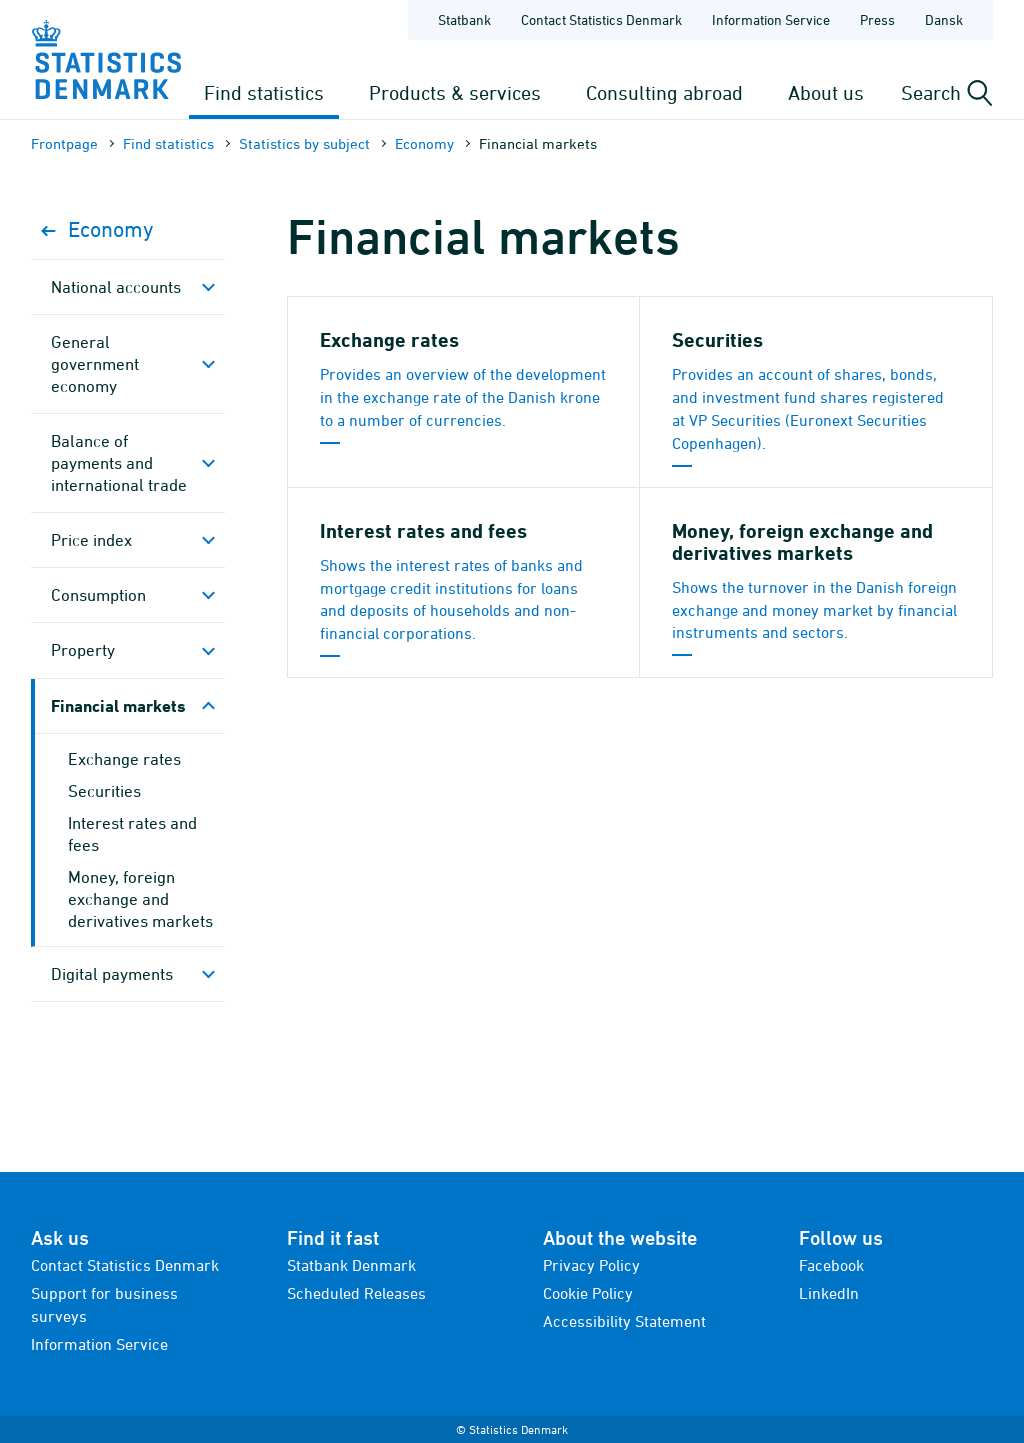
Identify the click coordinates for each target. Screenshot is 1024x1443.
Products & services (455, 92)
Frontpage (64, 143)
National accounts (116, 287)
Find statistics (264, 92)
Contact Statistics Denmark (125, 1265)
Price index (91, 540)
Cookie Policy (588, 1293)
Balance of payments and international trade (119, 463)
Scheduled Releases (356, 1293)
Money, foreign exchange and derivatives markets (140, 899)
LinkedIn (829, 1293)
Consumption (98, 595)
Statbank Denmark (351, 1265)
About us (826, 92)
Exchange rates (124, 759)
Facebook (831, 1265)
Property (83, 650)
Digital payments (112, 974)
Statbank (464, 19)
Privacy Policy (591, 1265)
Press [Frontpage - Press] (877, 19)
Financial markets (118, 705)
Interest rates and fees (132, 834)
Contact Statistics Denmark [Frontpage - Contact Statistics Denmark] (601, 19)
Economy (424, 143)
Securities (104, 791)
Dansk (944, 19)
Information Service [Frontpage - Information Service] (771, 19)
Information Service (99, 1344)
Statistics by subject (304, 143)
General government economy (95, 364)
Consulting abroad (664, 92)
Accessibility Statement (624, 1321)
